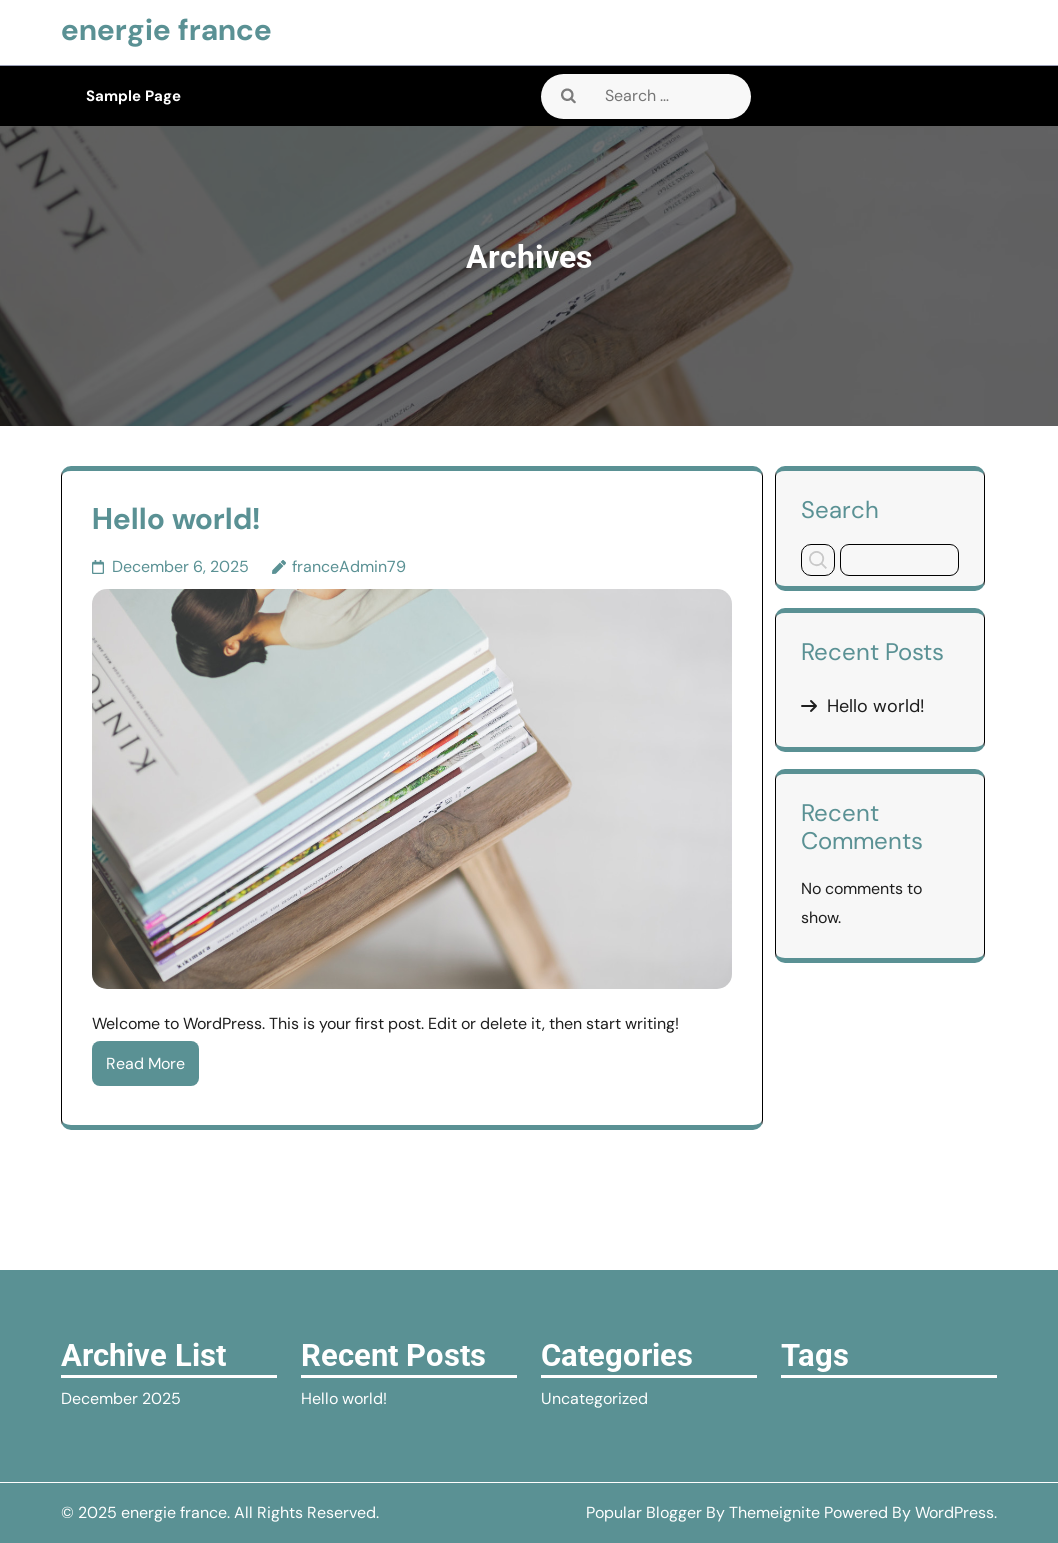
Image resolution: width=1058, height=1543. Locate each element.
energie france (166, 29)
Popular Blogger (644, 1512)
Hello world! (176, 518)
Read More (145, 1063)
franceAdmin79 (349, 566)
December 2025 (121, 1398)
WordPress (954, 1512)
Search (840, 509)
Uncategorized (594, 1398)
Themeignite (774, 1512)
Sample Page (133, 96)
